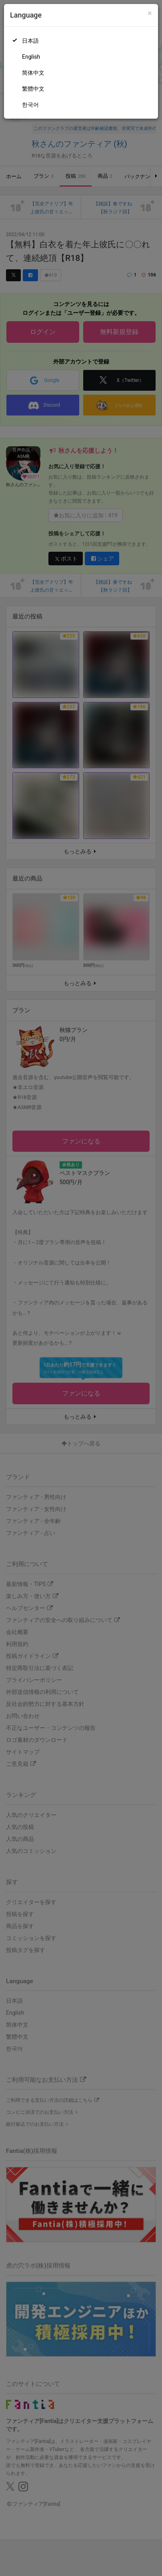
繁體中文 (33, 88)
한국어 (30, 104)
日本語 (30, 41)
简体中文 (33, 73)
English (31, 57)
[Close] (150, 13)
